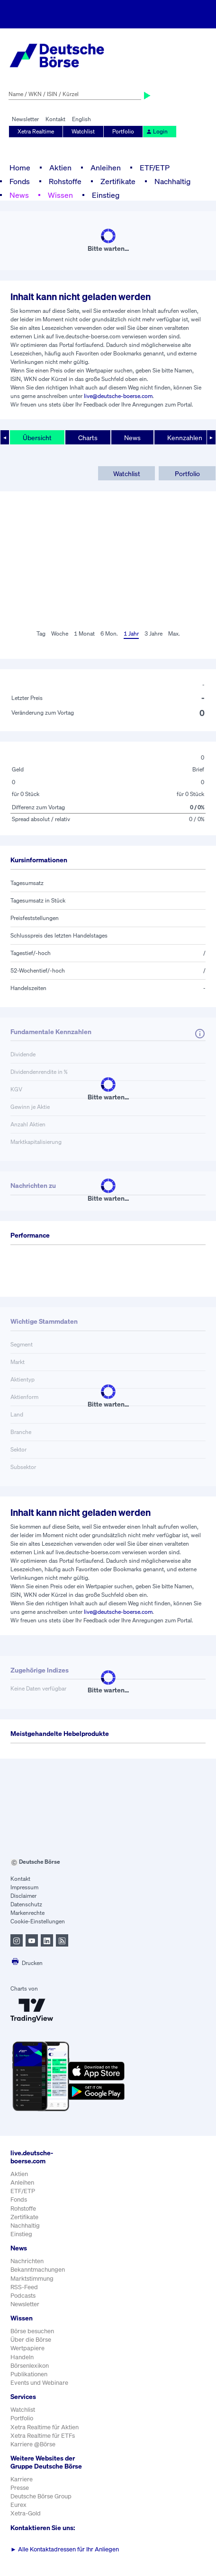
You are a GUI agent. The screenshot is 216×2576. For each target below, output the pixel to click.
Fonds (19, 181)
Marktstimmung (32, 2279)
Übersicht (37, 437)
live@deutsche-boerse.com (118, 395)
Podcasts (23, 2296)
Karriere (21, 2479)
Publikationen (28, 2374)
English (81, 119)
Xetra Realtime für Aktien (44, 2427)
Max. (174, 633)
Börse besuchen (32, 2331)
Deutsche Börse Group (41, 2496)
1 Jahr (131, 633)
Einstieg (105, 195)
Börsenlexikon (29, 2366)
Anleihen (105, 167)
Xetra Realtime (36, 131)
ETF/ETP (155, 167)
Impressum (24, 1887)
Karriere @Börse (32, 2444)
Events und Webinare (39, 2383)
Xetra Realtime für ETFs (42, 2436)
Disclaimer (23, 1895)
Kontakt (55, 119)
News (19, 195)
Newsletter (25, 119)
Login (157, 131)
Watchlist (83, 131)
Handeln (22, 2357)
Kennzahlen (184, 437)
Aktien (60, 167)
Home (19, 167)
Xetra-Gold (25, 2513)
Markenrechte (27, 1912)
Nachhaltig (172, 181)
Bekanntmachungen (37, 2270)
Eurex (18, 2505)
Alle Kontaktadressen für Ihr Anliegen (64, 2549)
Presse (19, 2488)
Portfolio (123, 131)
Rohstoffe (65, 181)
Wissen (60, 195)
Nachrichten (27, 2261)
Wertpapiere (27, 2348)
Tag (40, 633)
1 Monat (84, 633)
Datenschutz (26, 1904)
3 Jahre (153, 633)
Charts (88, 437)
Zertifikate (117, 181)
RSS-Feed (24, 2287)
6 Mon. (109, 633)
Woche (59, 633)
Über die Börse (30, 2340)
